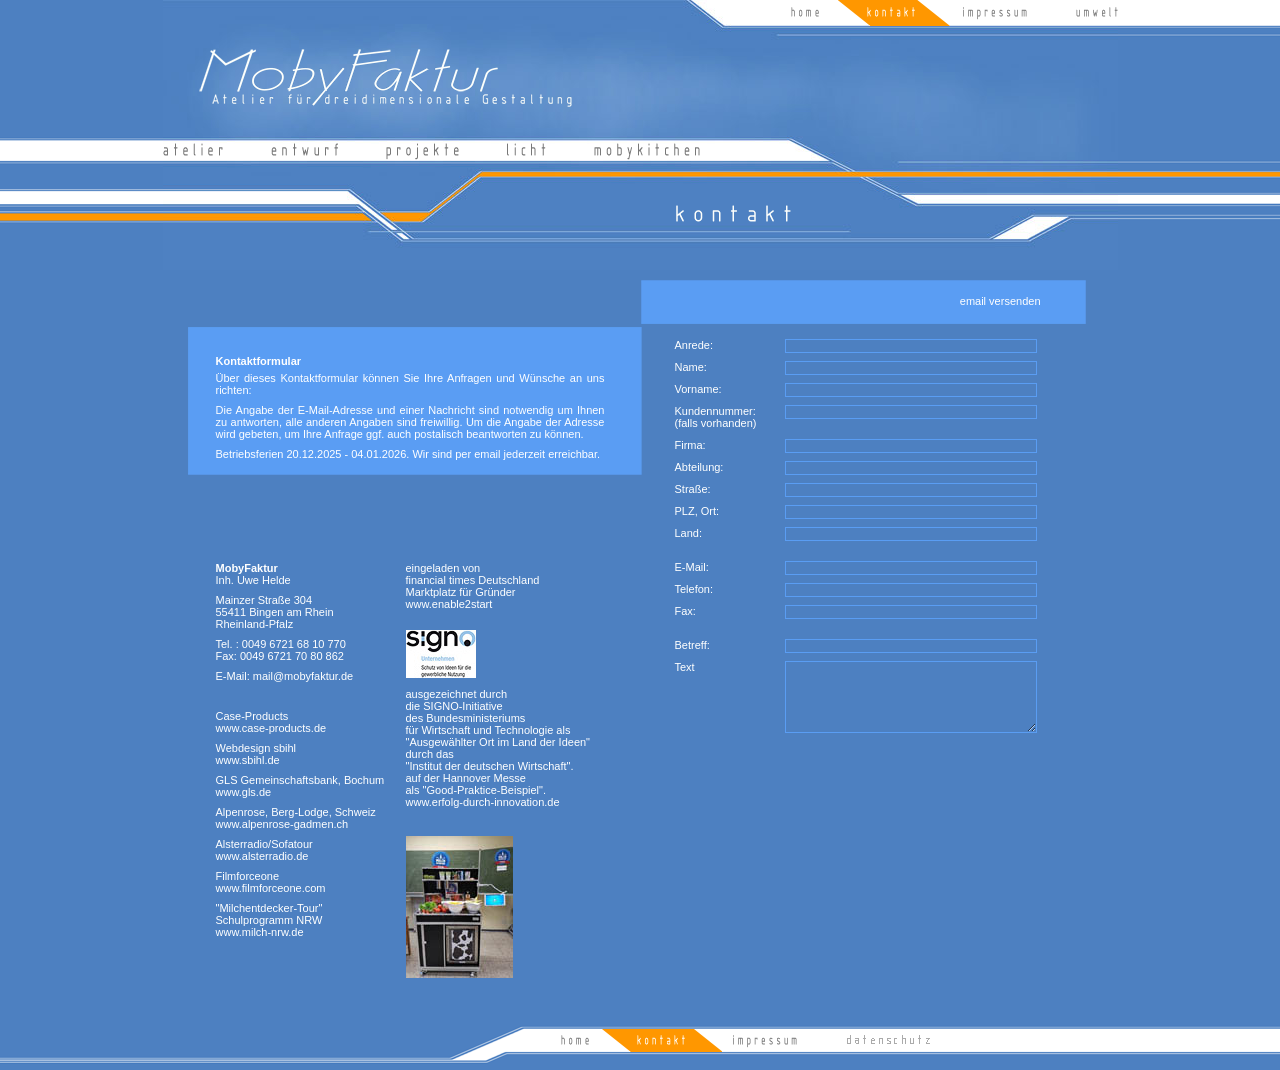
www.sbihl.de (248, 760)
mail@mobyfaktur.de (303, 676)
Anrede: (694, 345)
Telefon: (694, 589)
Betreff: (692, 645)
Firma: (690, 445)
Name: (691, 367)
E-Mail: (692, 567)
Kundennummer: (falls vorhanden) (716, 417)
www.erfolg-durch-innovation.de (483, 802)
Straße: (693, 489)
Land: (689, 533)
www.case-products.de (271, 728)
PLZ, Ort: (697, 511)
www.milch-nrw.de (260, 932)
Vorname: (698, 389)
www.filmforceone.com (271, 888)
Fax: (685, 611)
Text (685, 667)
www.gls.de (244, 792)
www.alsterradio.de (262, 856)
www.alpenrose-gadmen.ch (282, 824)
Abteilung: (699, 467)
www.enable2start (449, 604)
